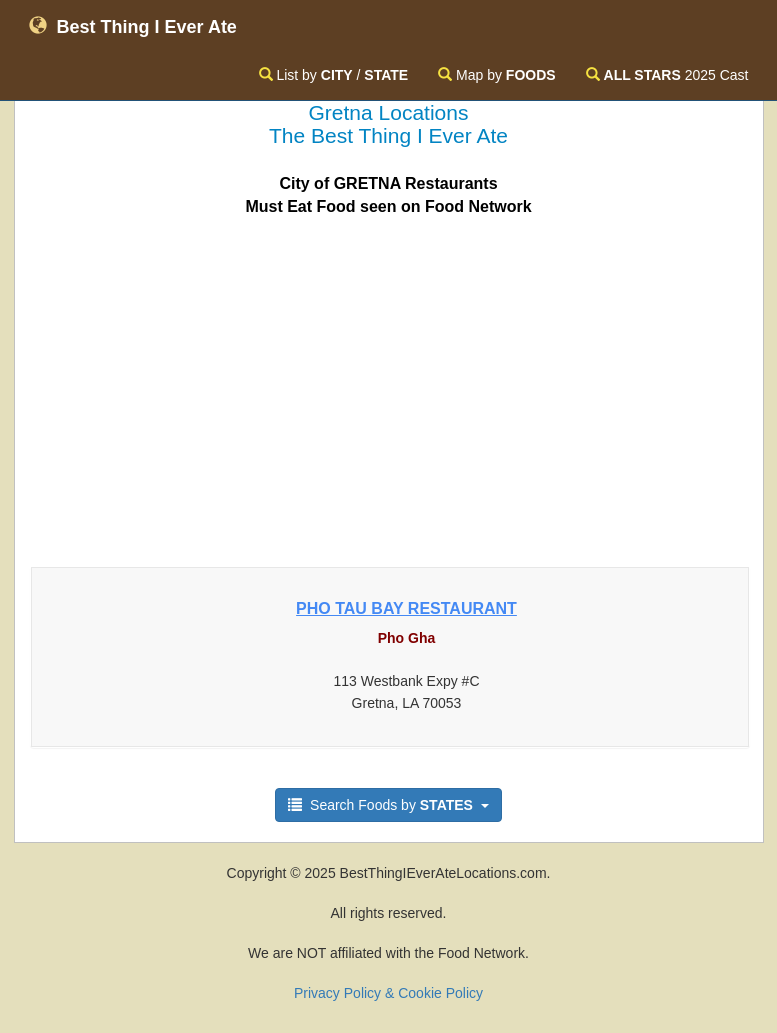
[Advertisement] (389, 386)
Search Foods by (388, 805)
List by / (334, 75)
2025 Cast (667, 75)
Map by (496, 75)
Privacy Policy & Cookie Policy (388, 993)
